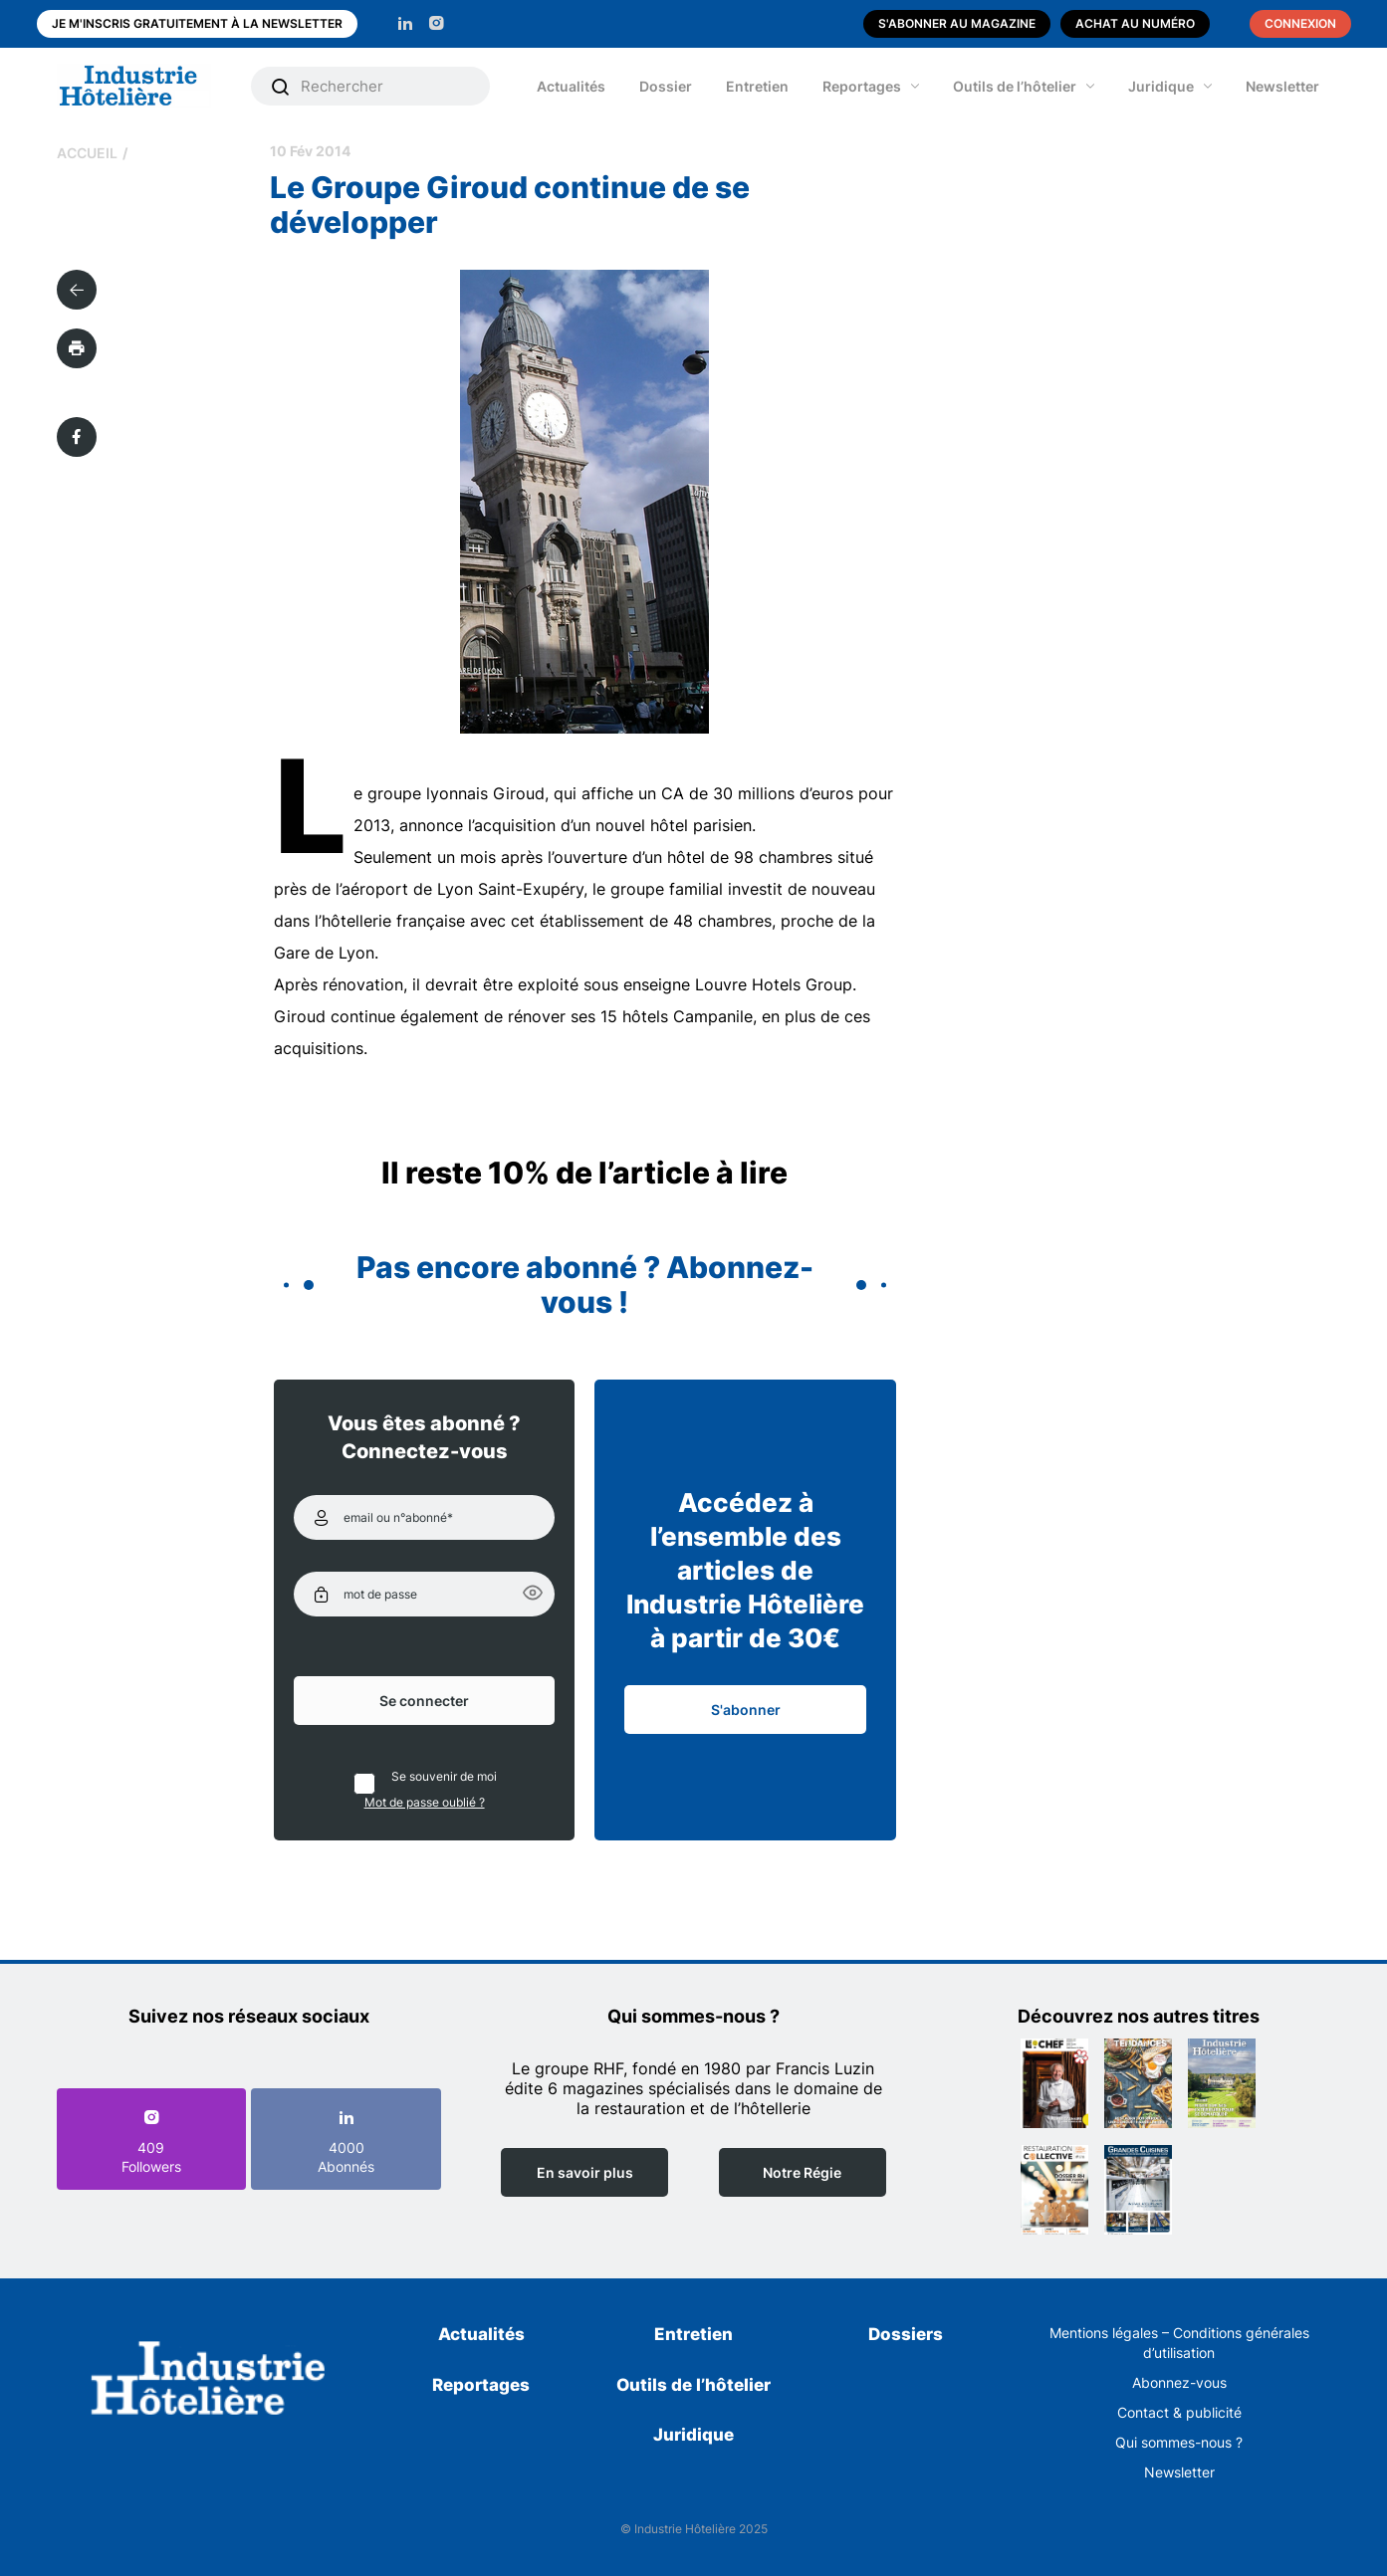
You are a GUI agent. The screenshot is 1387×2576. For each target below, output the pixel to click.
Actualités (571, 86)
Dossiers (905, 2334)
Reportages (861, 86)
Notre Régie (802, 2172)
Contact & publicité (1179, 2412)
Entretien (757, 86)
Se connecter (424, 1700)
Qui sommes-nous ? (1179, 2442)
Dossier (665, 86)
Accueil (87, 152)
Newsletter (1282, 86)
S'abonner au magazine (957, 23)
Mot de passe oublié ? (424, 1802)
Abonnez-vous (1179, 2382)
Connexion (1300, 23)
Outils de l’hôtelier (1014, 86)
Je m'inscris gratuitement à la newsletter (197, 23)
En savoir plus (585, 2172)
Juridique (1161, 86)
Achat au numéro (1135, 23)
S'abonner (746, 1709)
